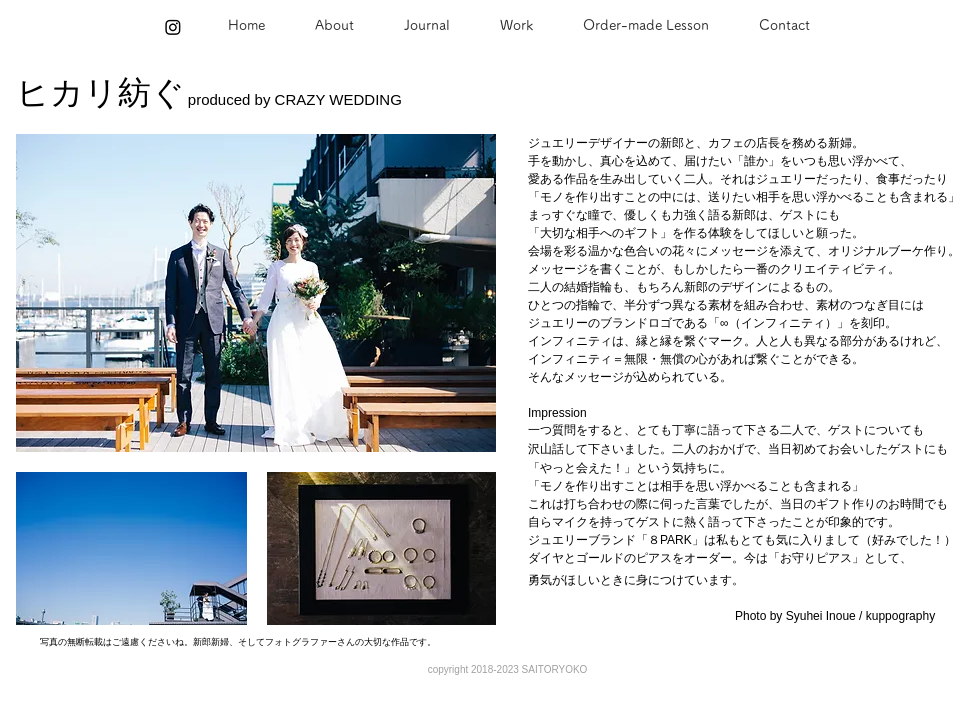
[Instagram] (173, 27)
